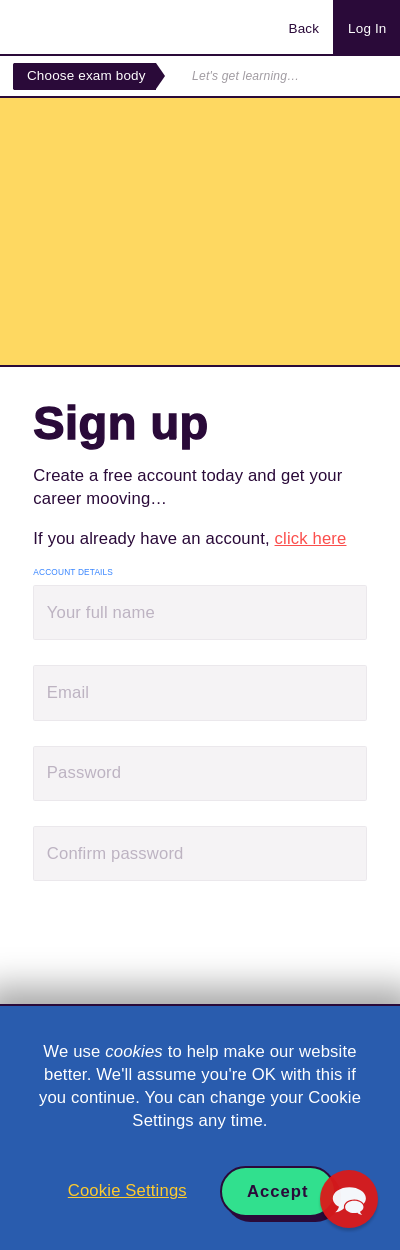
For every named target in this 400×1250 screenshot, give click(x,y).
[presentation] (185, 945)
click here (311, 538)
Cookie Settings (127, 1190)
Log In (367, 28)
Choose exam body (86, 75)
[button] (349, 1199)
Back (303, 28)
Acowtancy (94, 27)
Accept (278, 1191)
